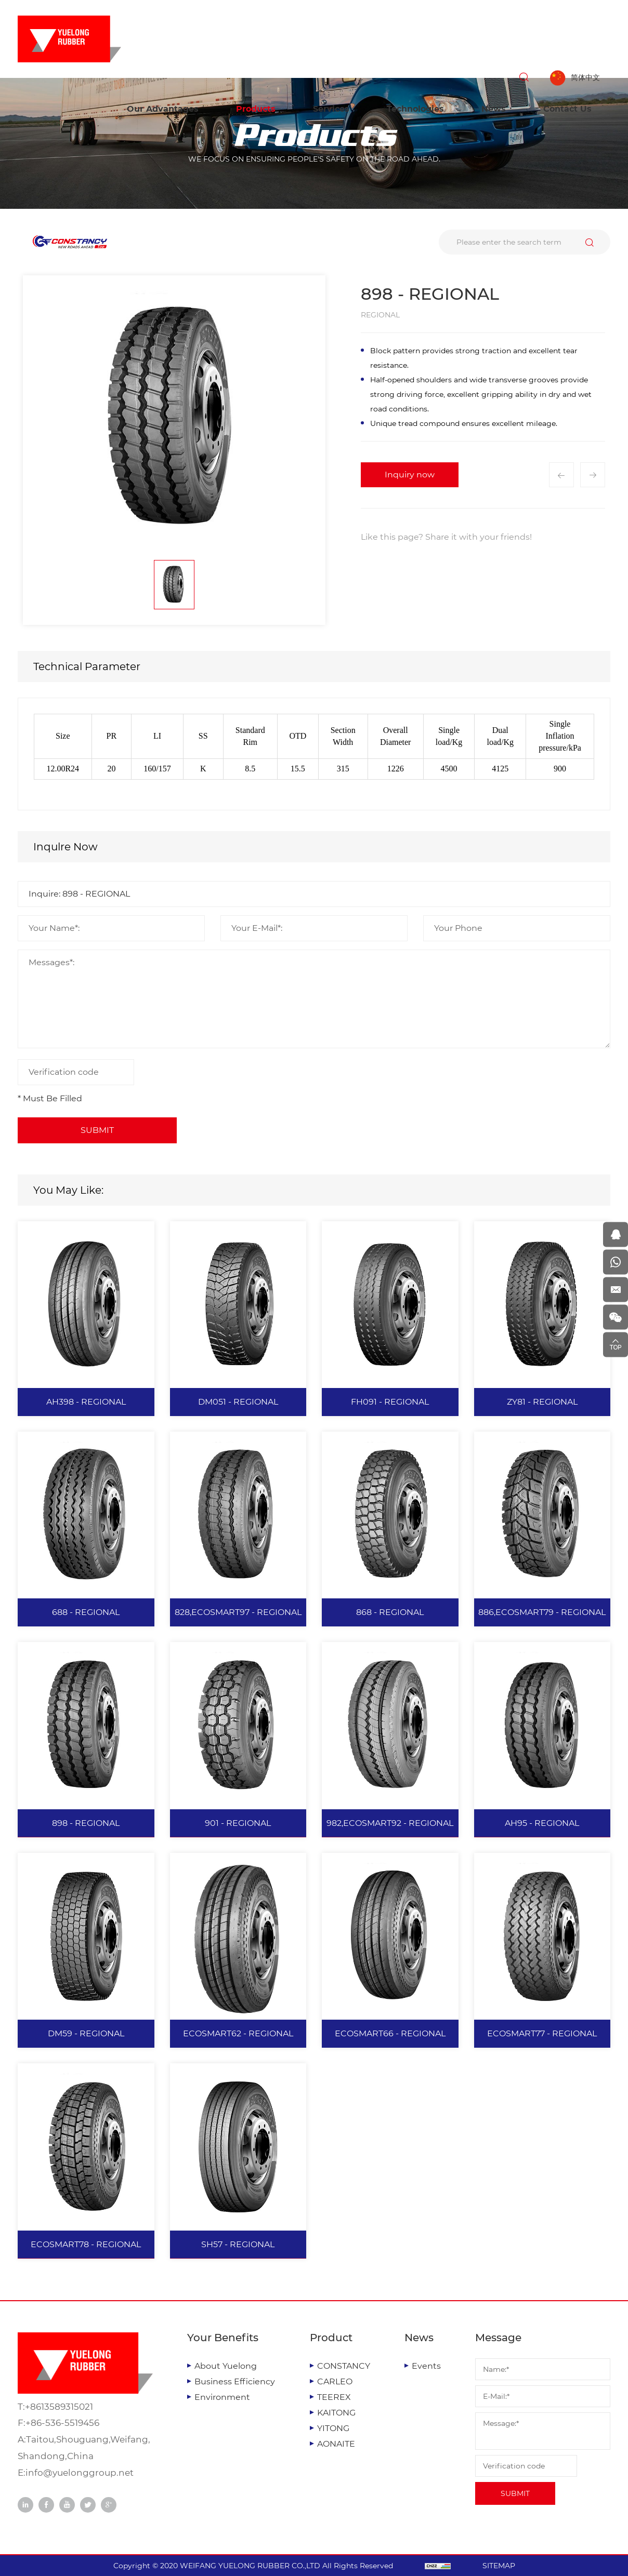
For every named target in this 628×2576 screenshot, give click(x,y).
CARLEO (334, 2381)
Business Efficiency (234, 2381)
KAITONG (336, 2413)
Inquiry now (410, 474)
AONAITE (336, 2444)
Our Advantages (163, 109)
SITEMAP (498, 2565)
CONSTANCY (343, 2366)
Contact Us (567, 109)
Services (331, 109)
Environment (222, 2397)
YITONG (333, 2428)
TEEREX (334, 2397)
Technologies (415, 109)
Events (426, 2366)
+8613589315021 (59, 2406)
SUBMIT (515, 2493)
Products (256, 109)
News (493, 109)
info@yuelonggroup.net (79, 2472)
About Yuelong (225, 2366)
